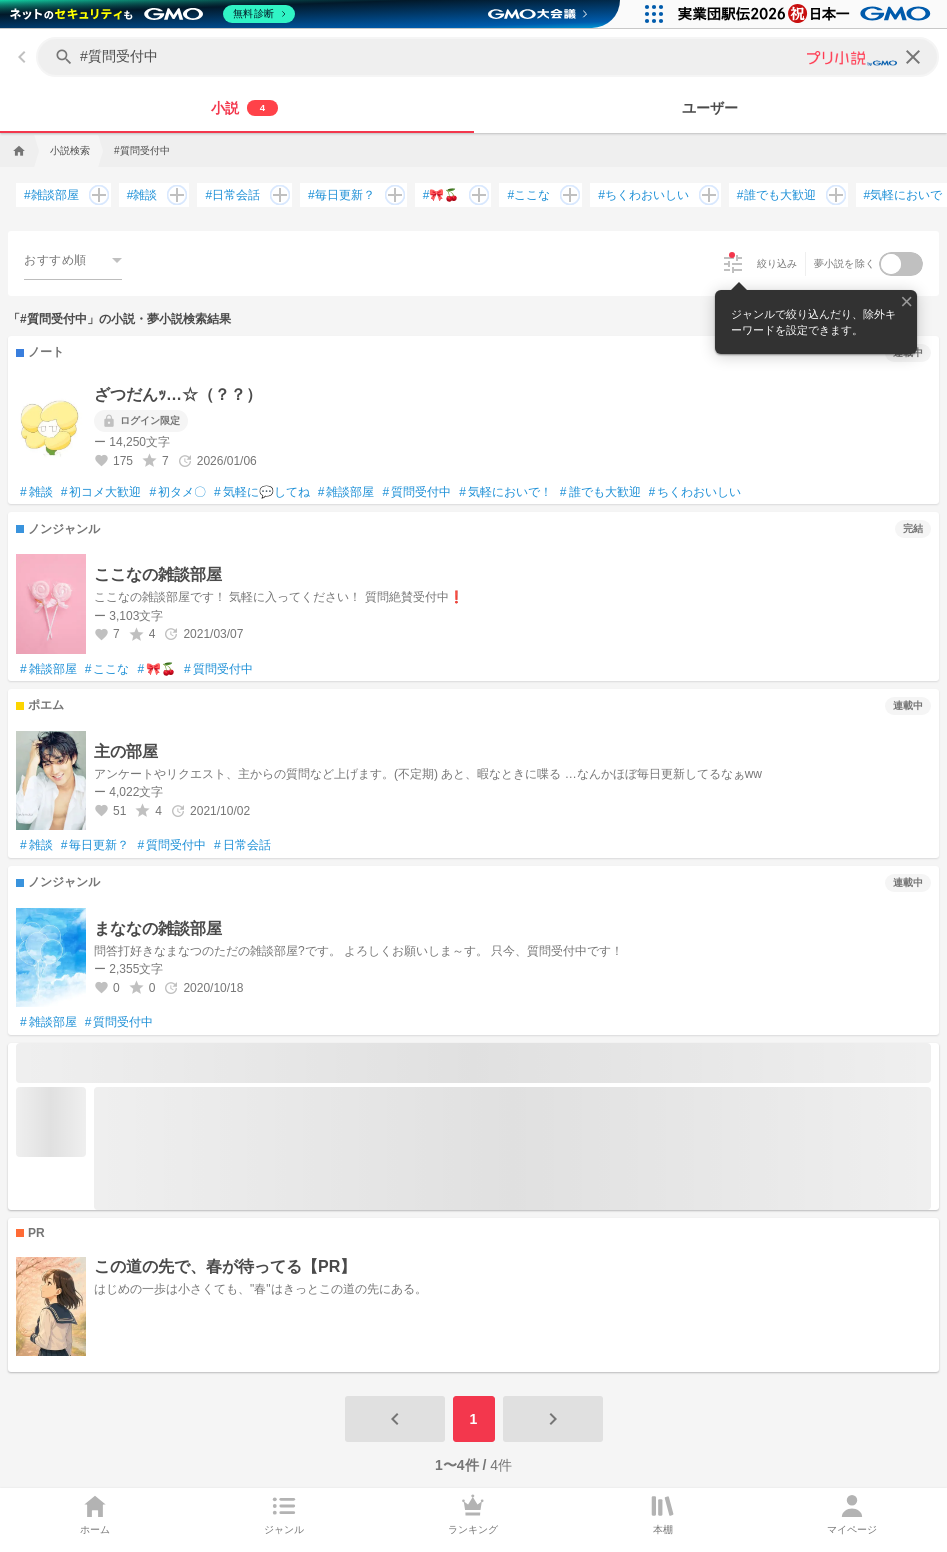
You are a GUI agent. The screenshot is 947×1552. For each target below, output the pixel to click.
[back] (22, 57)
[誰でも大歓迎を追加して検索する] (832, 195)
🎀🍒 (156, 670)
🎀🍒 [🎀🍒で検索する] (441, 195)
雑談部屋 (346, 493)
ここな (107, 670)
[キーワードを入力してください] (489, 57)
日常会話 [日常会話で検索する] (232, 195)
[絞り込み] (733, 264)
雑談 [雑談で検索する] (142, 195)
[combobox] (73, 259)
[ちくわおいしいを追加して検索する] (705, 195)
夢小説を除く (845, 263)
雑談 (36, 493)
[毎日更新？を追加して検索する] (391, 195)
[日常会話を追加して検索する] (276, 195)
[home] (17, 151)
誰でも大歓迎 (600, 493)
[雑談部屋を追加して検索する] (95, 195)
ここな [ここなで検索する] (528, 195)
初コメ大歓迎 (101, 493)
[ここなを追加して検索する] (566, 195)
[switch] (901, 264)
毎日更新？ (95, 846)
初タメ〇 (177, 493)
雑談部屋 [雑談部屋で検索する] (51, 195)
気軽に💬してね (262, 493)
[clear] (913, 57)
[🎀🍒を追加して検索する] (475, 195)
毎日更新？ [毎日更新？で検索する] (341, 195)
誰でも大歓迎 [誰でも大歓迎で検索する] (776, 195)
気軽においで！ (505, 493)
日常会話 (242, 846)
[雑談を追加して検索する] (173, 195)
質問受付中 (416, 493)
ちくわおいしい (695, 493)
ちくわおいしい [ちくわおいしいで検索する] (643, 195)
